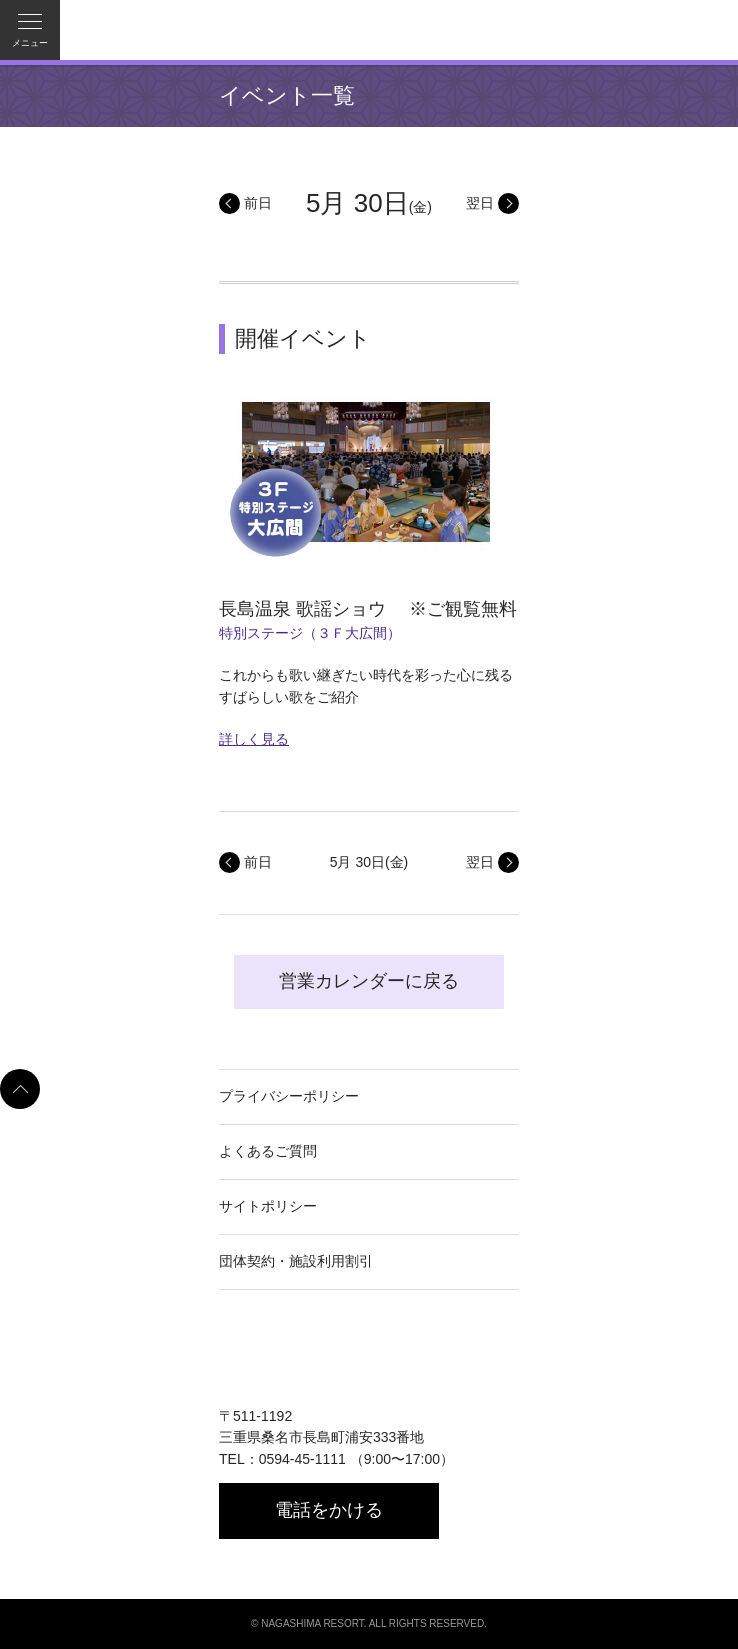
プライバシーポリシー (289, 1096)
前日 (258, 203)
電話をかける (329, 1510)
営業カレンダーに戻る (369, 981)
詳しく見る (254, 739)
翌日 (480, 203)
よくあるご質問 (268, 1151)
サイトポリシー (268, 1206)
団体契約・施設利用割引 (296, 1261)
